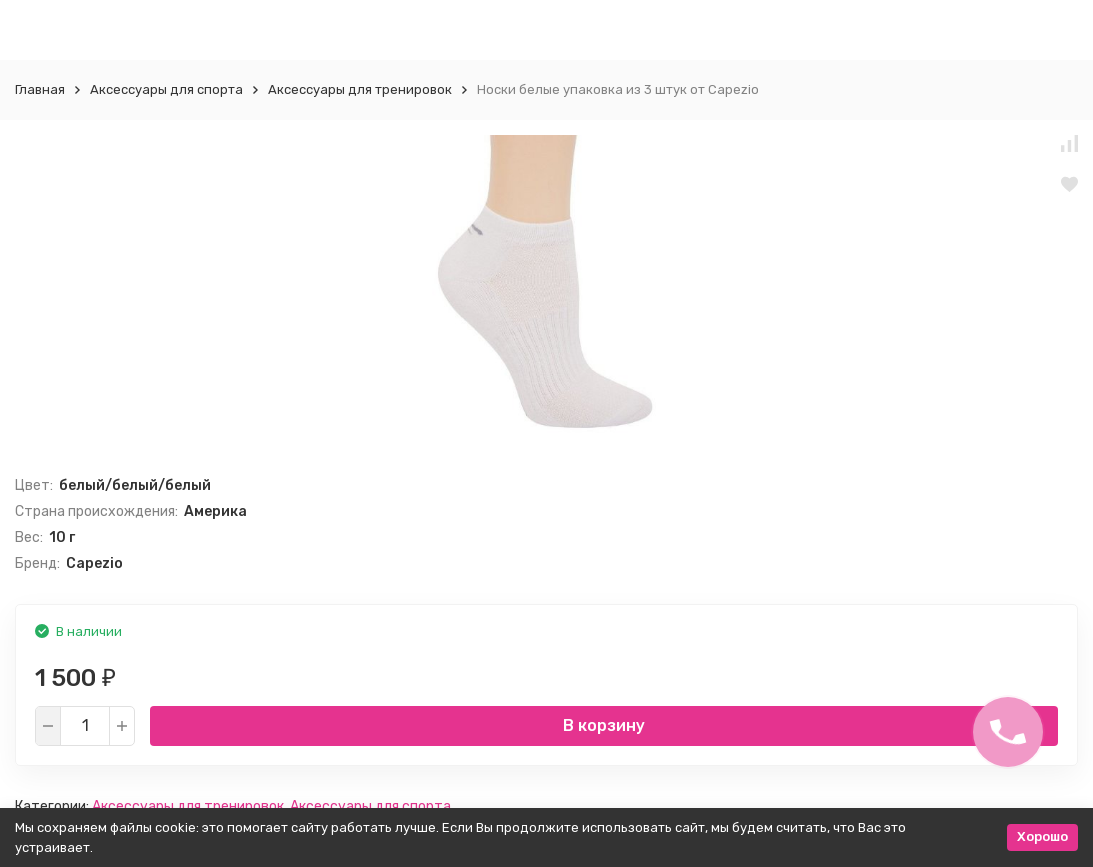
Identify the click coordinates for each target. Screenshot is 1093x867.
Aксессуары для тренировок (360, 89)
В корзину (604, 725)
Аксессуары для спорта (166, 89)
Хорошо (1042, 836)
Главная (40, 89)
